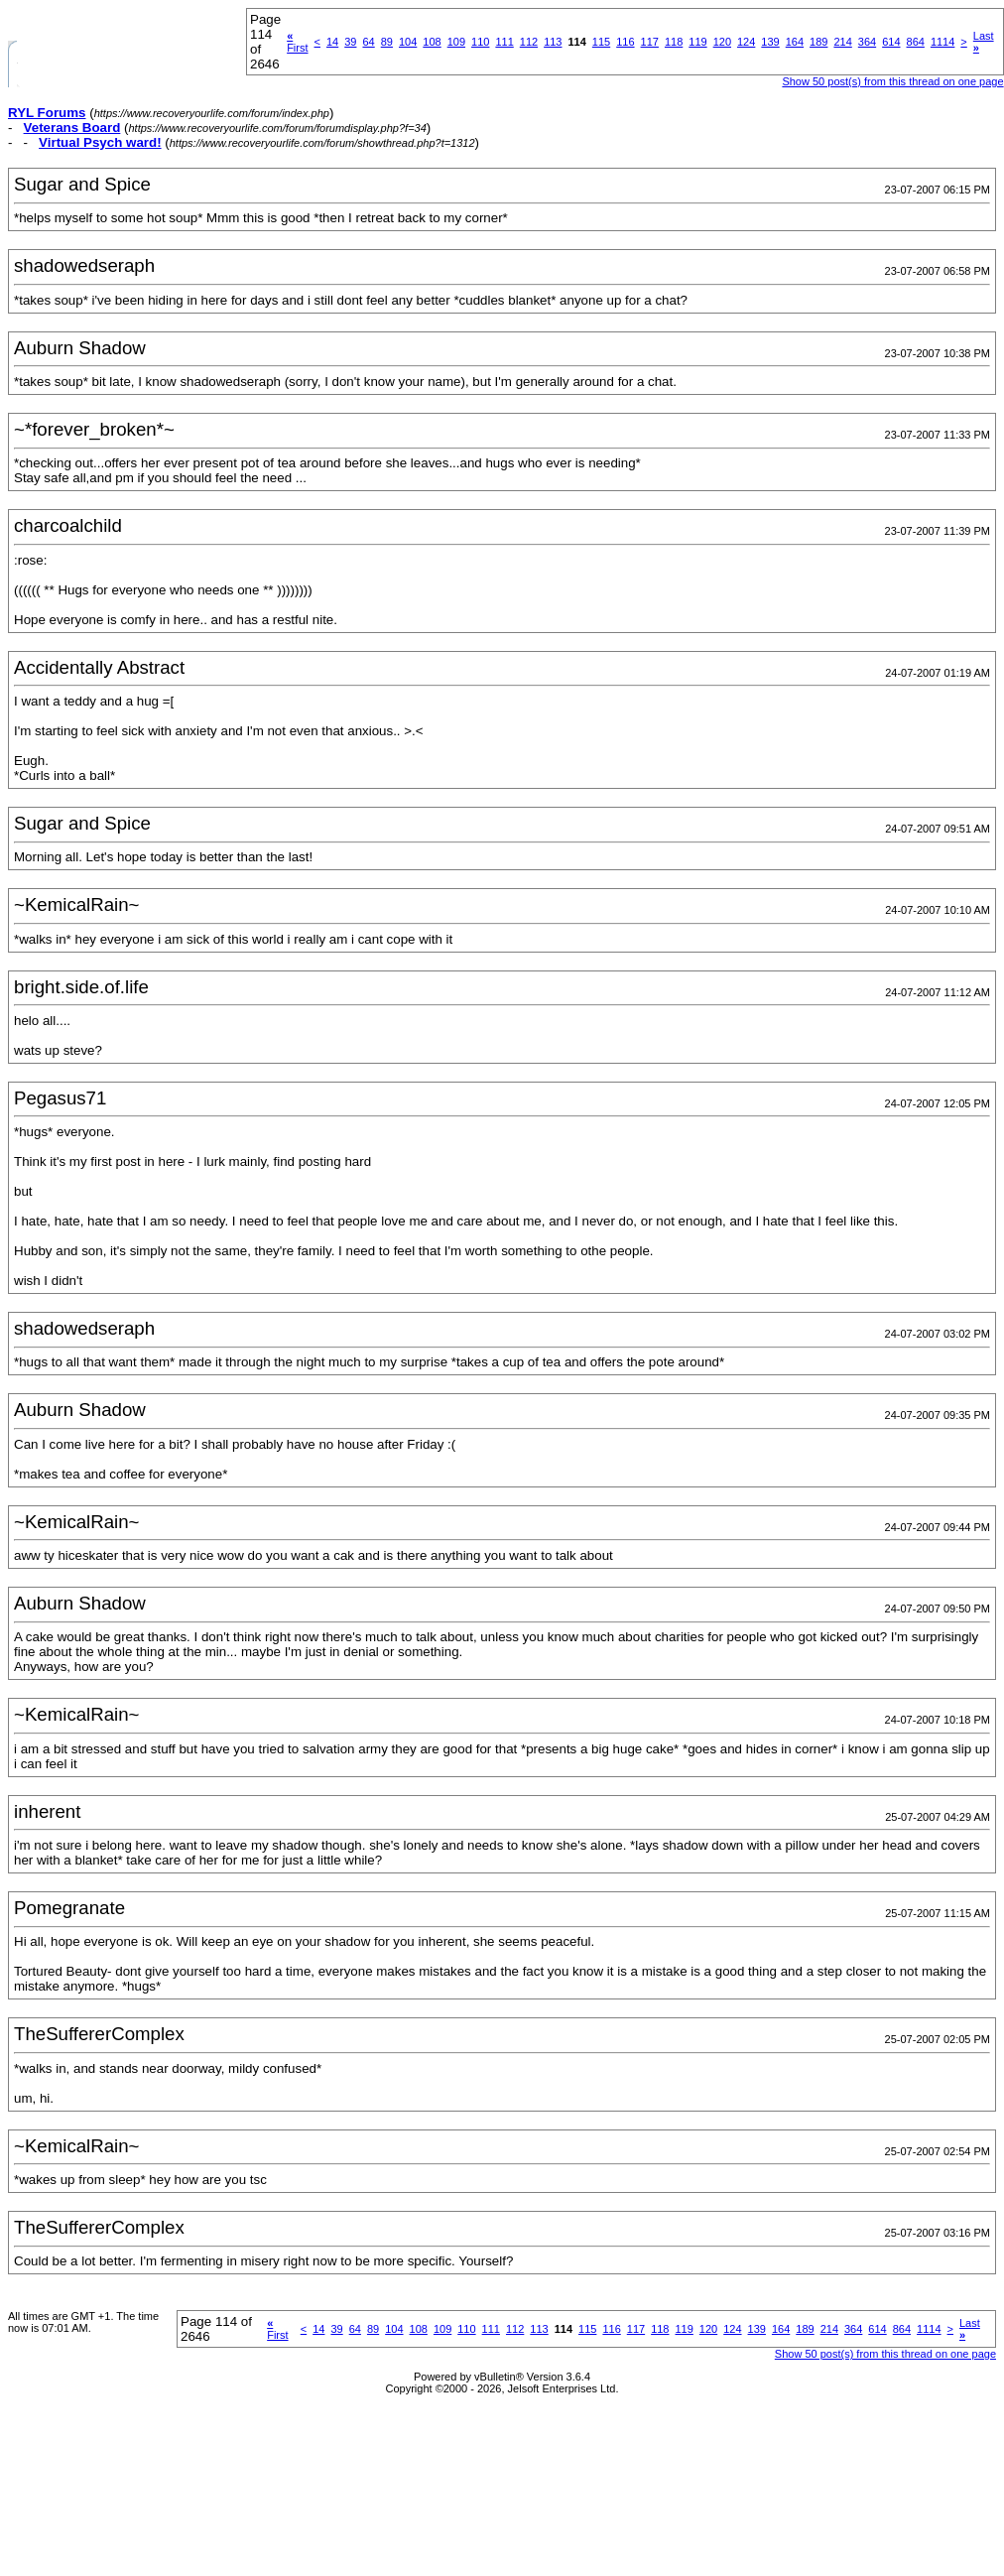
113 (553, 42)
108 (431, 42)
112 (529, 42)
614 (891, 42)
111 (504, 42)
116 (625, 42)
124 (746, 42)
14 (332, 42)
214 (842, 42)
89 (387, 42)
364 (867, 42)
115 (601, 42)
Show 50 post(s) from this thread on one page (892, 81)
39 (350, 42)
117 (650, 42)
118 (674, 42)
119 (697, 42)
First (297, 42)
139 (770, 42)
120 (722, 42)
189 (818, 42)
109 (456, 42)
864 (916, 42)
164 (795, 42)
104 (408, 42)
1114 (942, 42)
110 (480, 42)
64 (368, 42)
